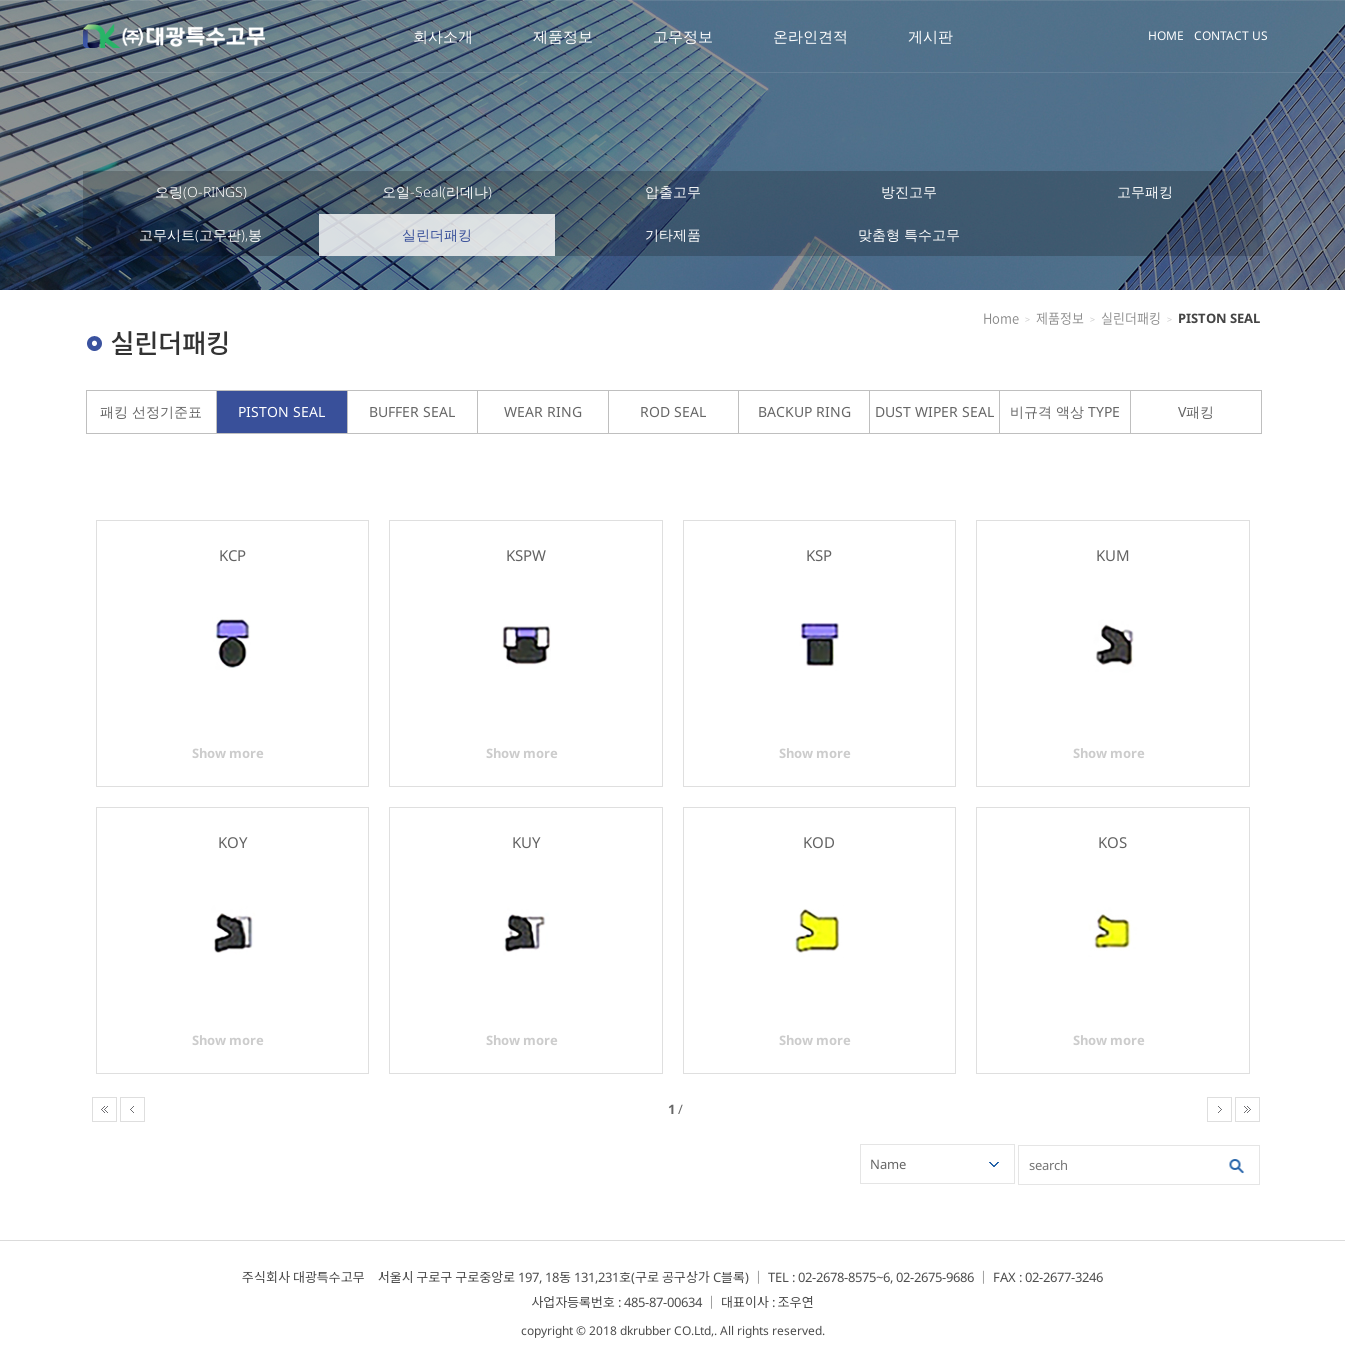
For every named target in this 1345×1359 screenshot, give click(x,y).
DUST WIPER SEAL (934, 411)
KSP (819, 555)
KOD (819, 842)
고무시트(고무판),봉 (200, 234)
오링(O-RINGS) (201, 191)
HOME (1166, 35)
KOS (1112, 842)
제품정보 (563, 36)
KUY (526, 842)
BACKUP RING (804, 411)
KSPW (526, 555)
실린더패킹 (437, 234)
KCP (232, 555)
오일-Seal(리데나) (437, 191)
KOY (232, 842)
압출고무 (673, 191)
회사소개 (443, 36)
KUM (1113, 555)
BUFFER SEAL (412, 411)
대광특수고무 (174, 36)
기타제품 (673, 234)
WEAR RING (543, 411)
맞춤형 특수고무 (909, 234)
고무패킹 (1145, 191)
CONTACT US (1231, 35)
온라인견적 (810, 36)
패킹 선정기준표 (151, 411)
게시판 (930, 36)
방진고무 (909, 191)
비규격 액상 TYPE (1065, 411)
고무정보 (683, 36)
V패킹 (1196, 411)
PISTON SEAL (281, 411)
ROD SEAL (673, 411)
